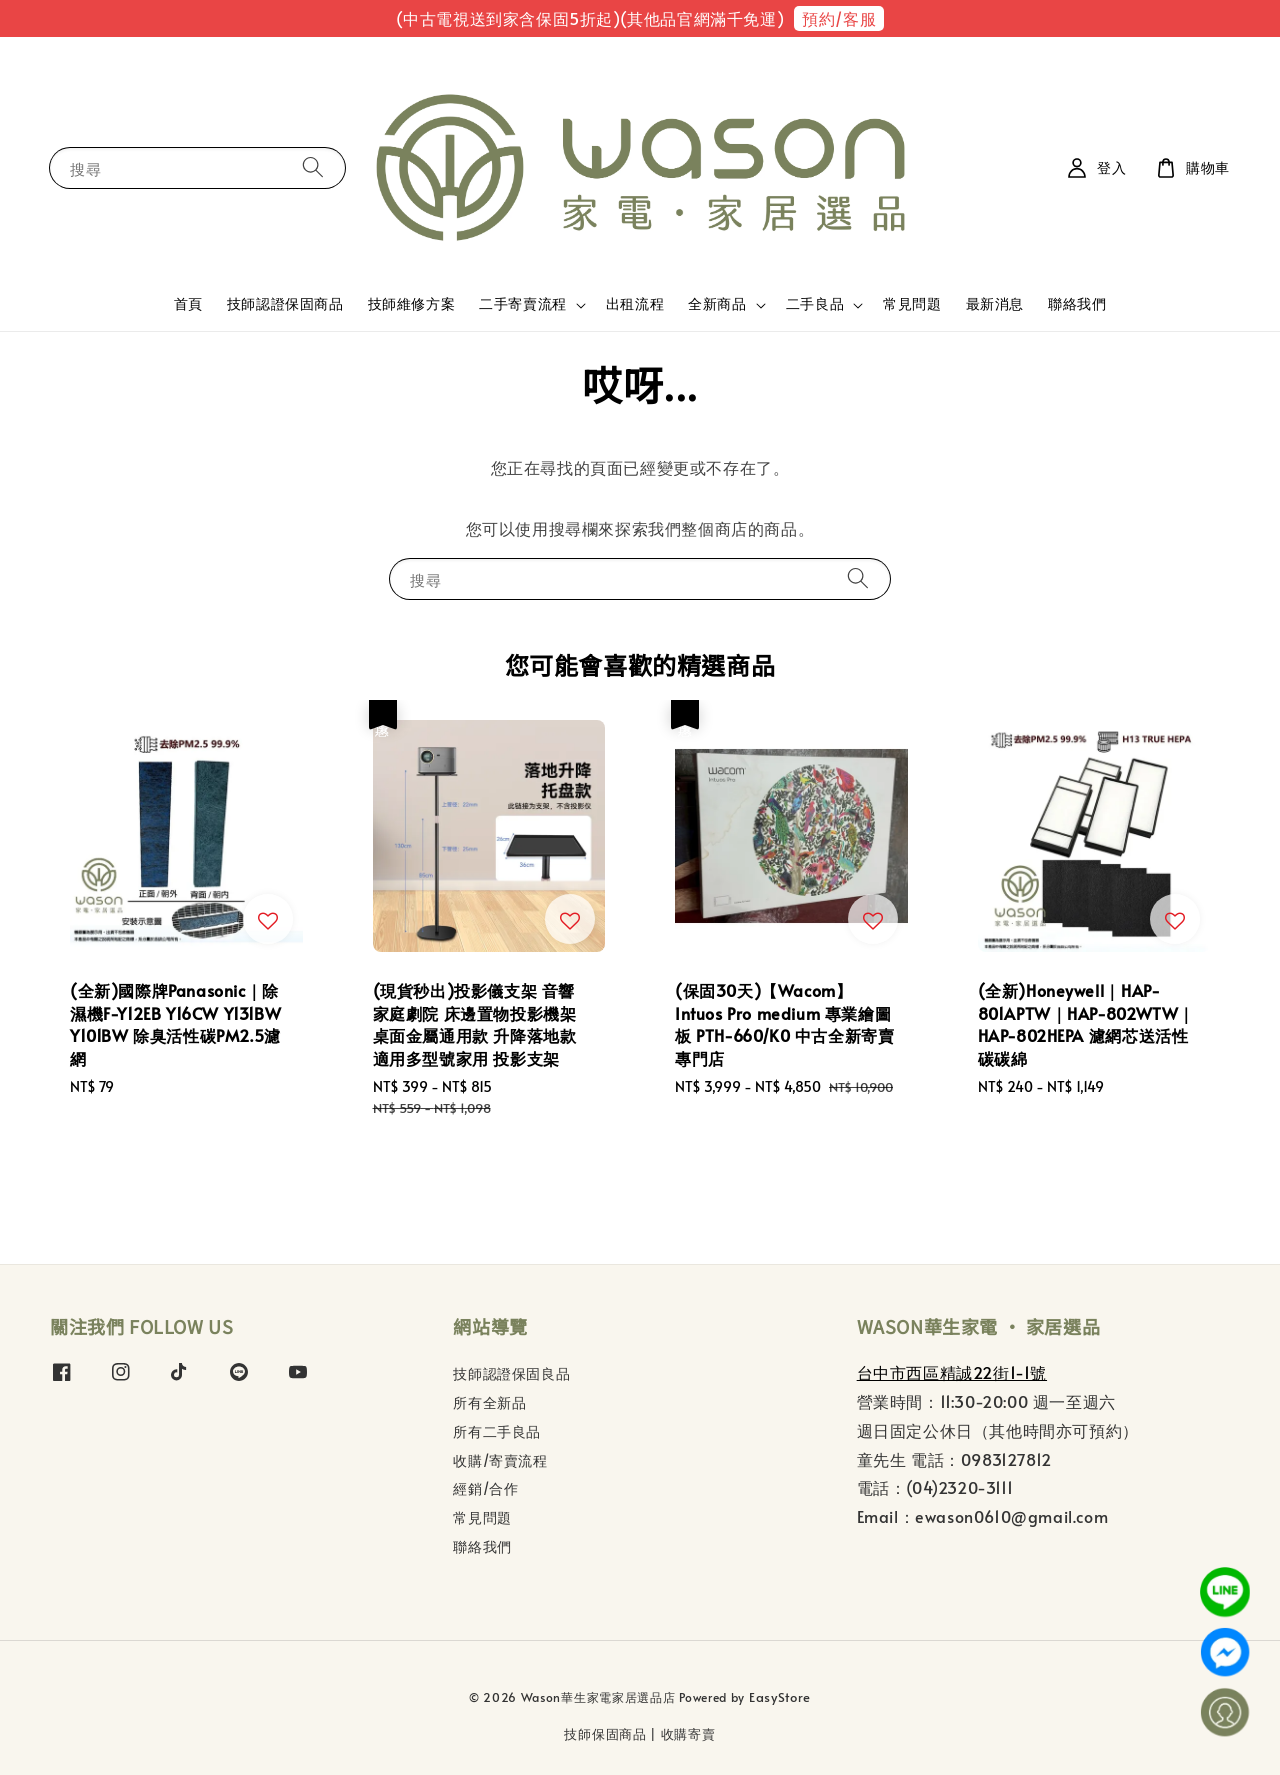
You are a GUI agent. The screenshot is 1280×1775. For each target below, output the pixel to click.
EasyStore (780, 1697)
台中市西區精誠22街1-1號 (952, 1372)
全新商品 (717, 304)
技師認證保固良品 (511, 1374)
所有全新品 (489, 1402)
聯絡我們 (1077, 303)
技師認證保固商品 (285, 303)
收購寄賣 (688, 1734)
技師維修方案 (412, 303)
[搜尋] (313, 167)
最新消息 (995, 303)
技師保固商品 (605, 1734)
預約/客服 (839, 18)
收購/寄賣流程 (500, 1460)
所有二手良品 (497, 1431)
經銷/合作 (485, 1488)
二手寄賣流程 (523, 304)
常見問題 (912, 303)
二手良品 (815, 304)
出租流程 (635, 303)
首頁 (188, 303)
